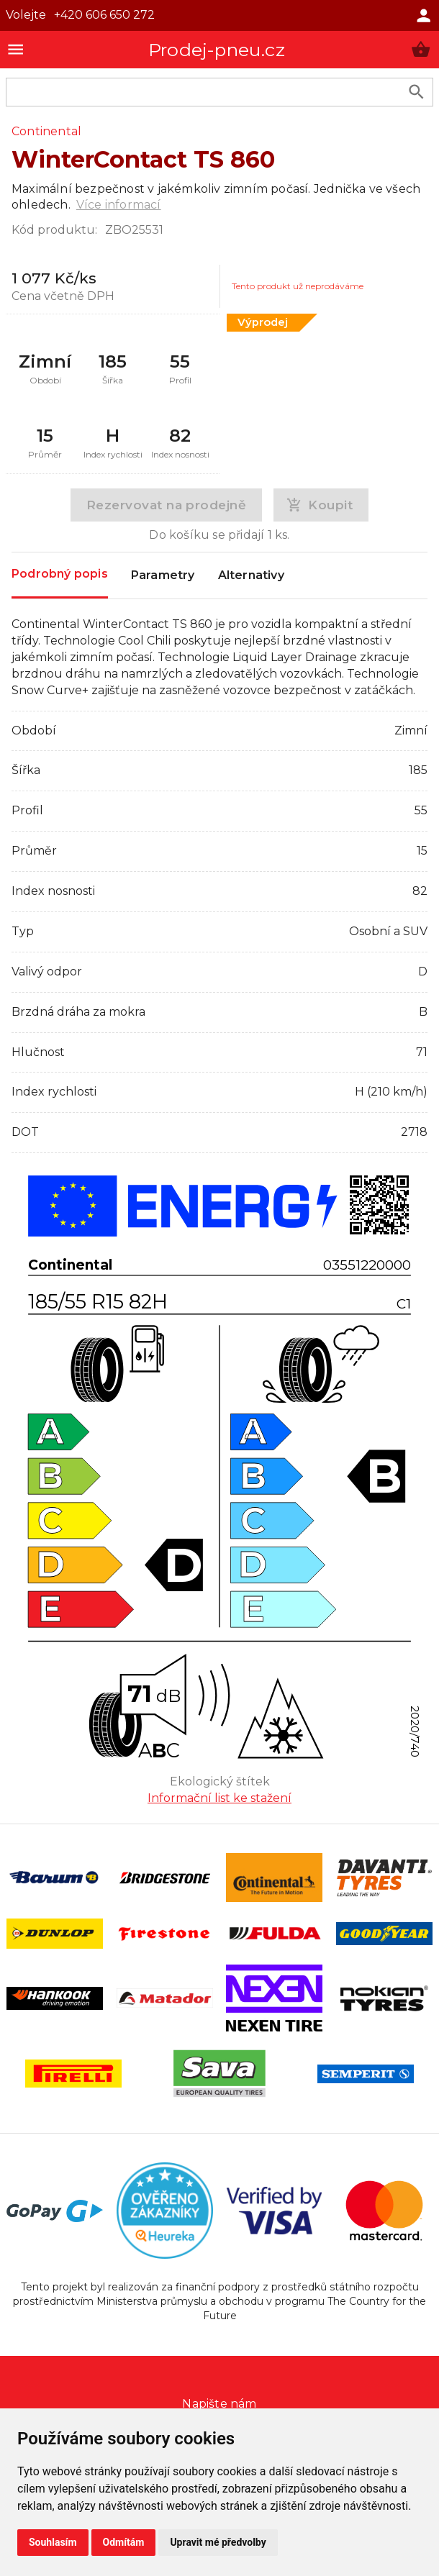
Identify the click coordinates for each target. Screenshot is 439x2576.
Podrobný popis (60, 574)
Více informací (118, 204)
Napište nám (219, 2404)
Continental (46, 131)
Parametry (163, 575)
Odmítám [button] (124, 2542)
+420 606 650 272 (104, 15)
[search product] (416, 91)
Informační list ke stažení (219, 1798)
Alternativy (251, 575)
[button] (420, 49)
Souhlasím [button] (53, 2542)
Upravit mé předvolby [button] (218, 2542)
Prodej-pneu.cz (216, 49)
